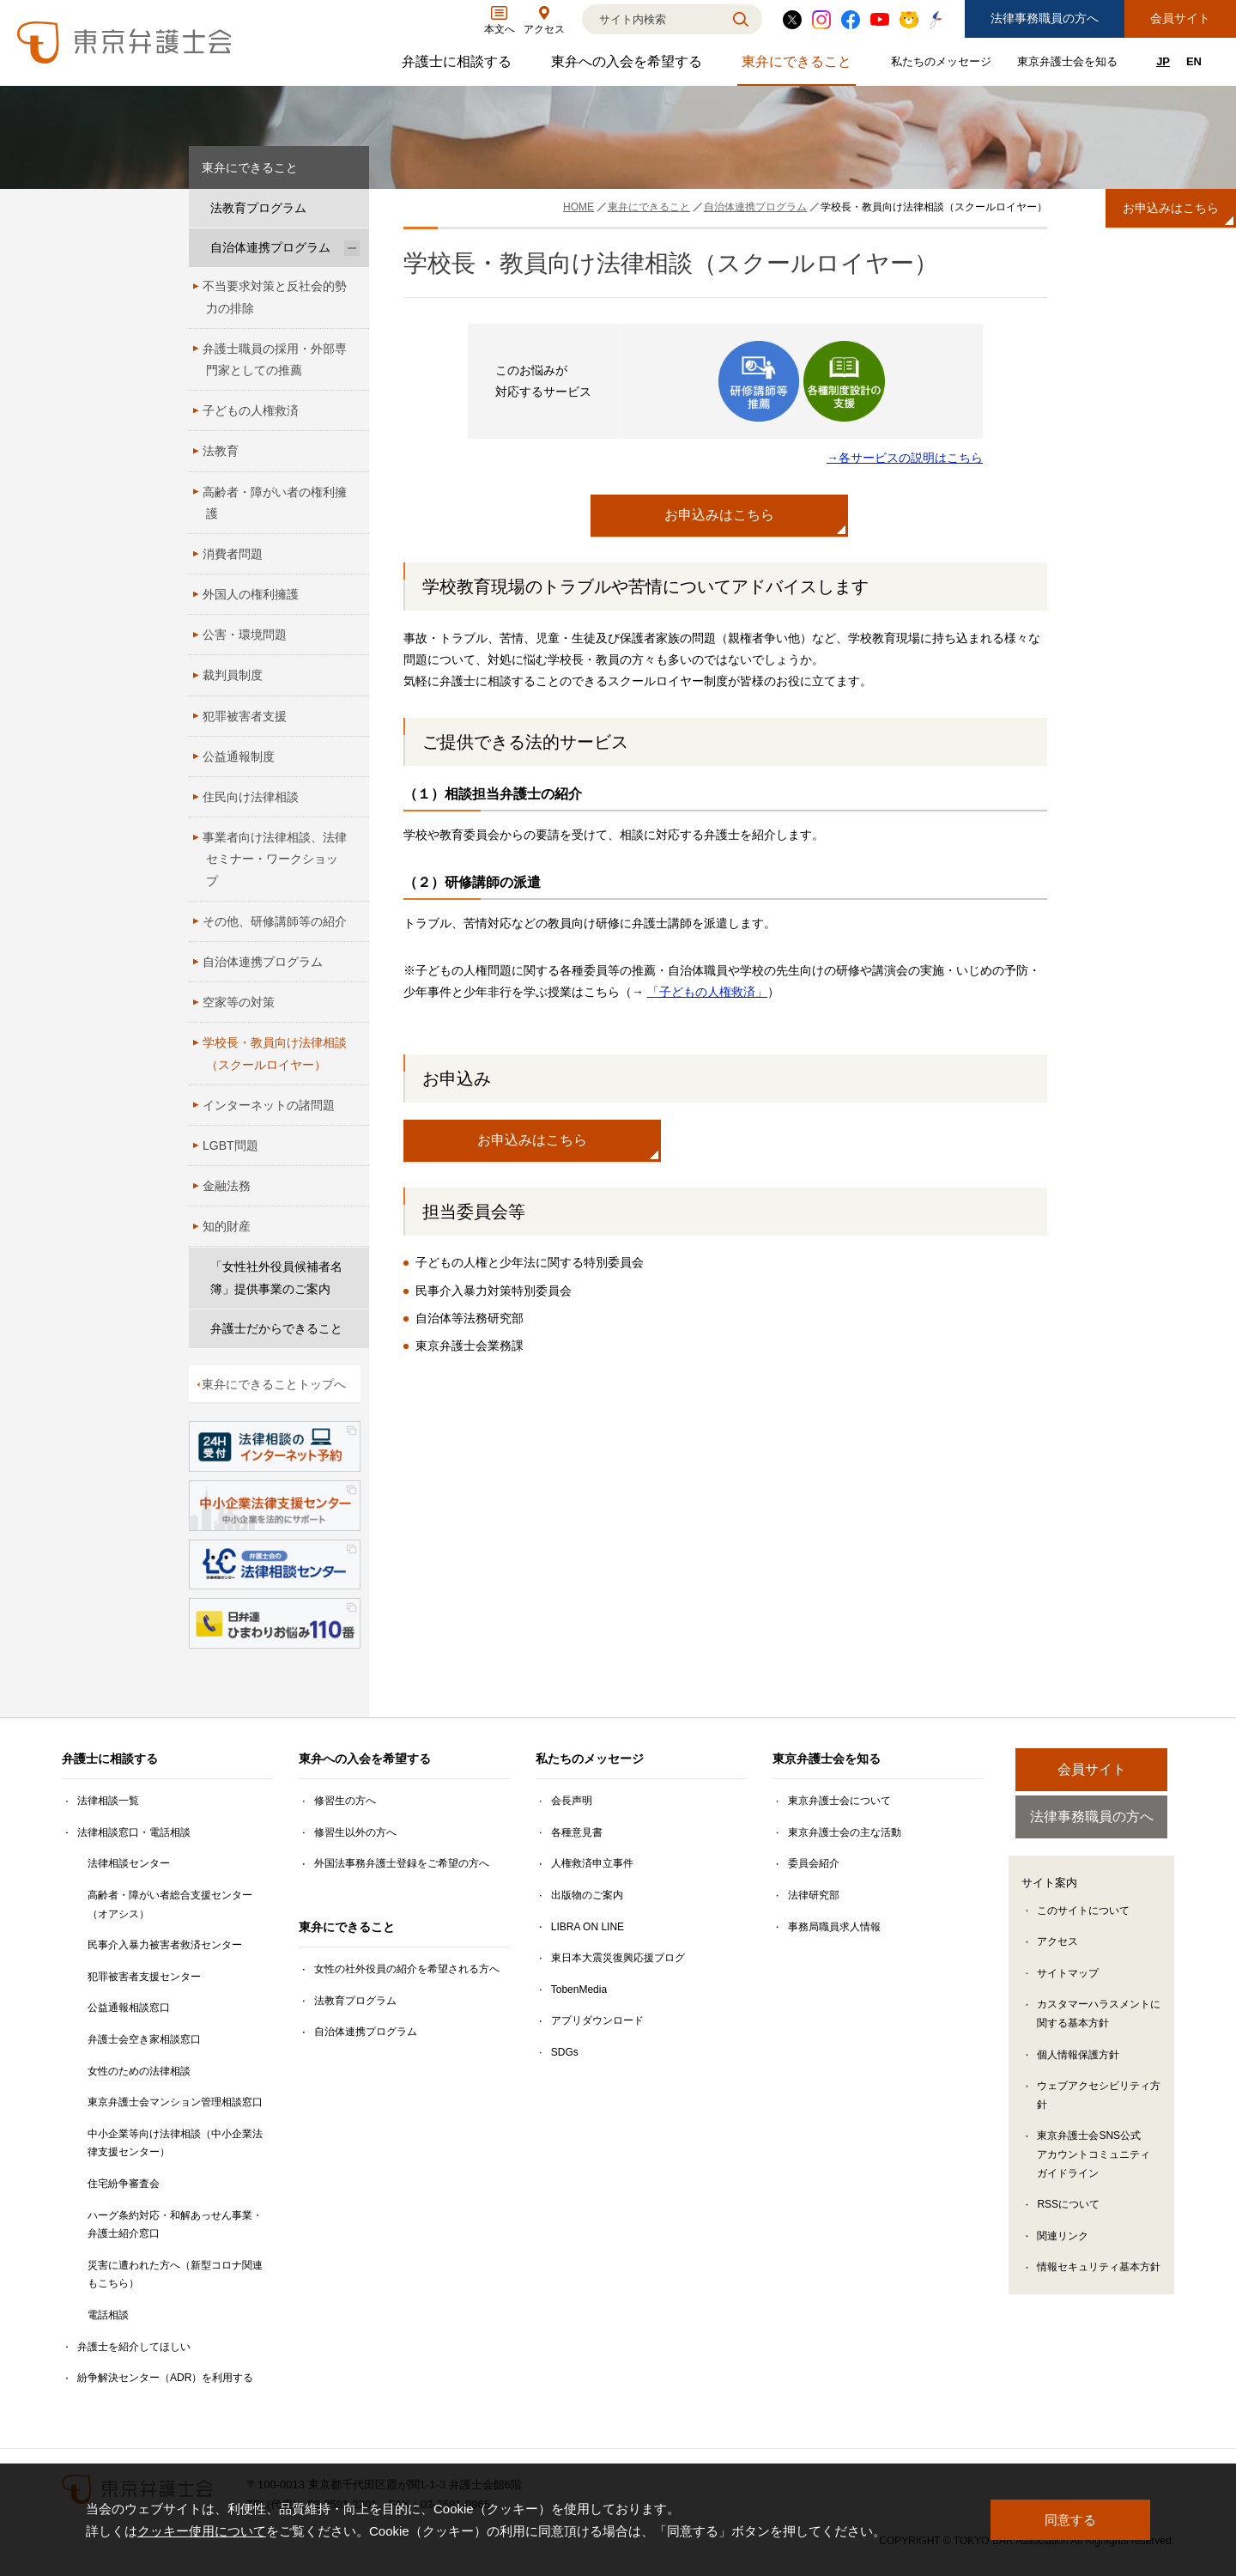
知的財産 (227, 1226)
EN (1194, 61)
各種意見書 (577, 1832)
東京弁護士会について (839, 1801)
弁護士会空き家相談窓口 (144, 2039)
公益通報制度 (239, 756)
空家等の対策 (239, 1002)
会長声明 (571, 1801)
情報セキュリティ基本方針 (1098, 2269)
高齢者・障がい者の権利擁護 (275, 502)
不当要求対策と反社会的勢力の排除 (275, 296)
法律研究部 (813, 1895)
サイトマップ (1068, 1975)
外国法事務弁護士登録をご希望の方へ (401, 1863)
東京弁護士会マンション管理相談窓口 (175, 2102)
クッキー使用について (201, 2531)
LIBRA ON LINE (587, 1927)
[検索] (650, 19)
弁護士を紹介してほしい (134, 2347)
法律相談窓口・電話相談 (134, 1832)
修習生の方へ (345, 1801)
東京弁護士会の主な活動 (844, 1832)
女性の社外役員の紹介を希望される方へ (407, 1969)
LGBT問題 (230, 1145)
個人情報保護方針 (1078, 2056)
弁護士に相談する (459, 65)
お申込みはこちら (719, 514)
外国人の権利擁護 (251, 594)
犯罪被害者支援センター (144, 1977)
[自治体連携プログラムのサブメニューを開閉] (352, 247)
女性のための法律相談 (139, 2071)
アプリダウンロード (597, 2020)
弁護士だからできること (276, 1328)
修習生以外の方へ (355, 1832)
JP (1163, 61)
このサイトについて (1083, 1912)
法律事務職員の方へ (1045, 18)
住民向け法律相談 (251, 797)
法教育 (221, 451)
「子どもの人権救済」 (707, 992)
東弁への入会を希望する (628, 65)
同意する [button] (1070, 2519)
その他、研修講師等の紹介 (275, 921)
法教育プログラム (258, 208)
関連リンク (1062, 2238)
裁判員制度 (233, 675)
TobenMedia (579, 1990)
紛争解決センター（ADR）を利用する (165, 2378)
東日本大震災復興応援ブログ (618, 1958)
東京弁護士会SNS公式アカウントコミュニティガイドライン (1093, 2156)
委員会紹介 (813, 1863)
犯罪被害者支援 (245, 716)
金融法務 (227, 1186)
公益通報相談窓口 (129, 2008)
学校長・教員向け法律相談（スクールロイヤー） (275, 1053)
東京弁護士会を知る (1069, 65)
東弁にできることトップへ (274, 1384)
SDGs (565, 2052)
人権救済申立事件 (592, 1863)
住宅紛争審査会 (124, 2184)
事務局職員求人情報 (834, 1927)
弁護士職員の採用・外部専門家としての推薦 (275, 359)
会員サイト (1180, 18)
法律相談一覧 (108, 1801)
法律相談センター (129, 1863)
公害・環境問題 (245, 634)
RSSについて (1068, 2207)
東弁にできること (799, 65)
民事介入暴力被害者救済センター (165, 1945)
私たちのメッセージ (943, 65)
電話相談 (108, 2315)
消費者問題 (233, 554)
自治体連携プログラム (270, 247)
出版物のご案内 (587, 1895)
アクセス (1057, 1944)
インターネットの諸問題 (269, 1105)
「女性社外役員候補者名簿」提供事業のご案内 (276, 1277)
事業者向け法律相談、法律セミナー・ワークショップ (275, 858)
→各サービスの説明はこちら (905, 458)
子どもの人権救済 (251, 410)
